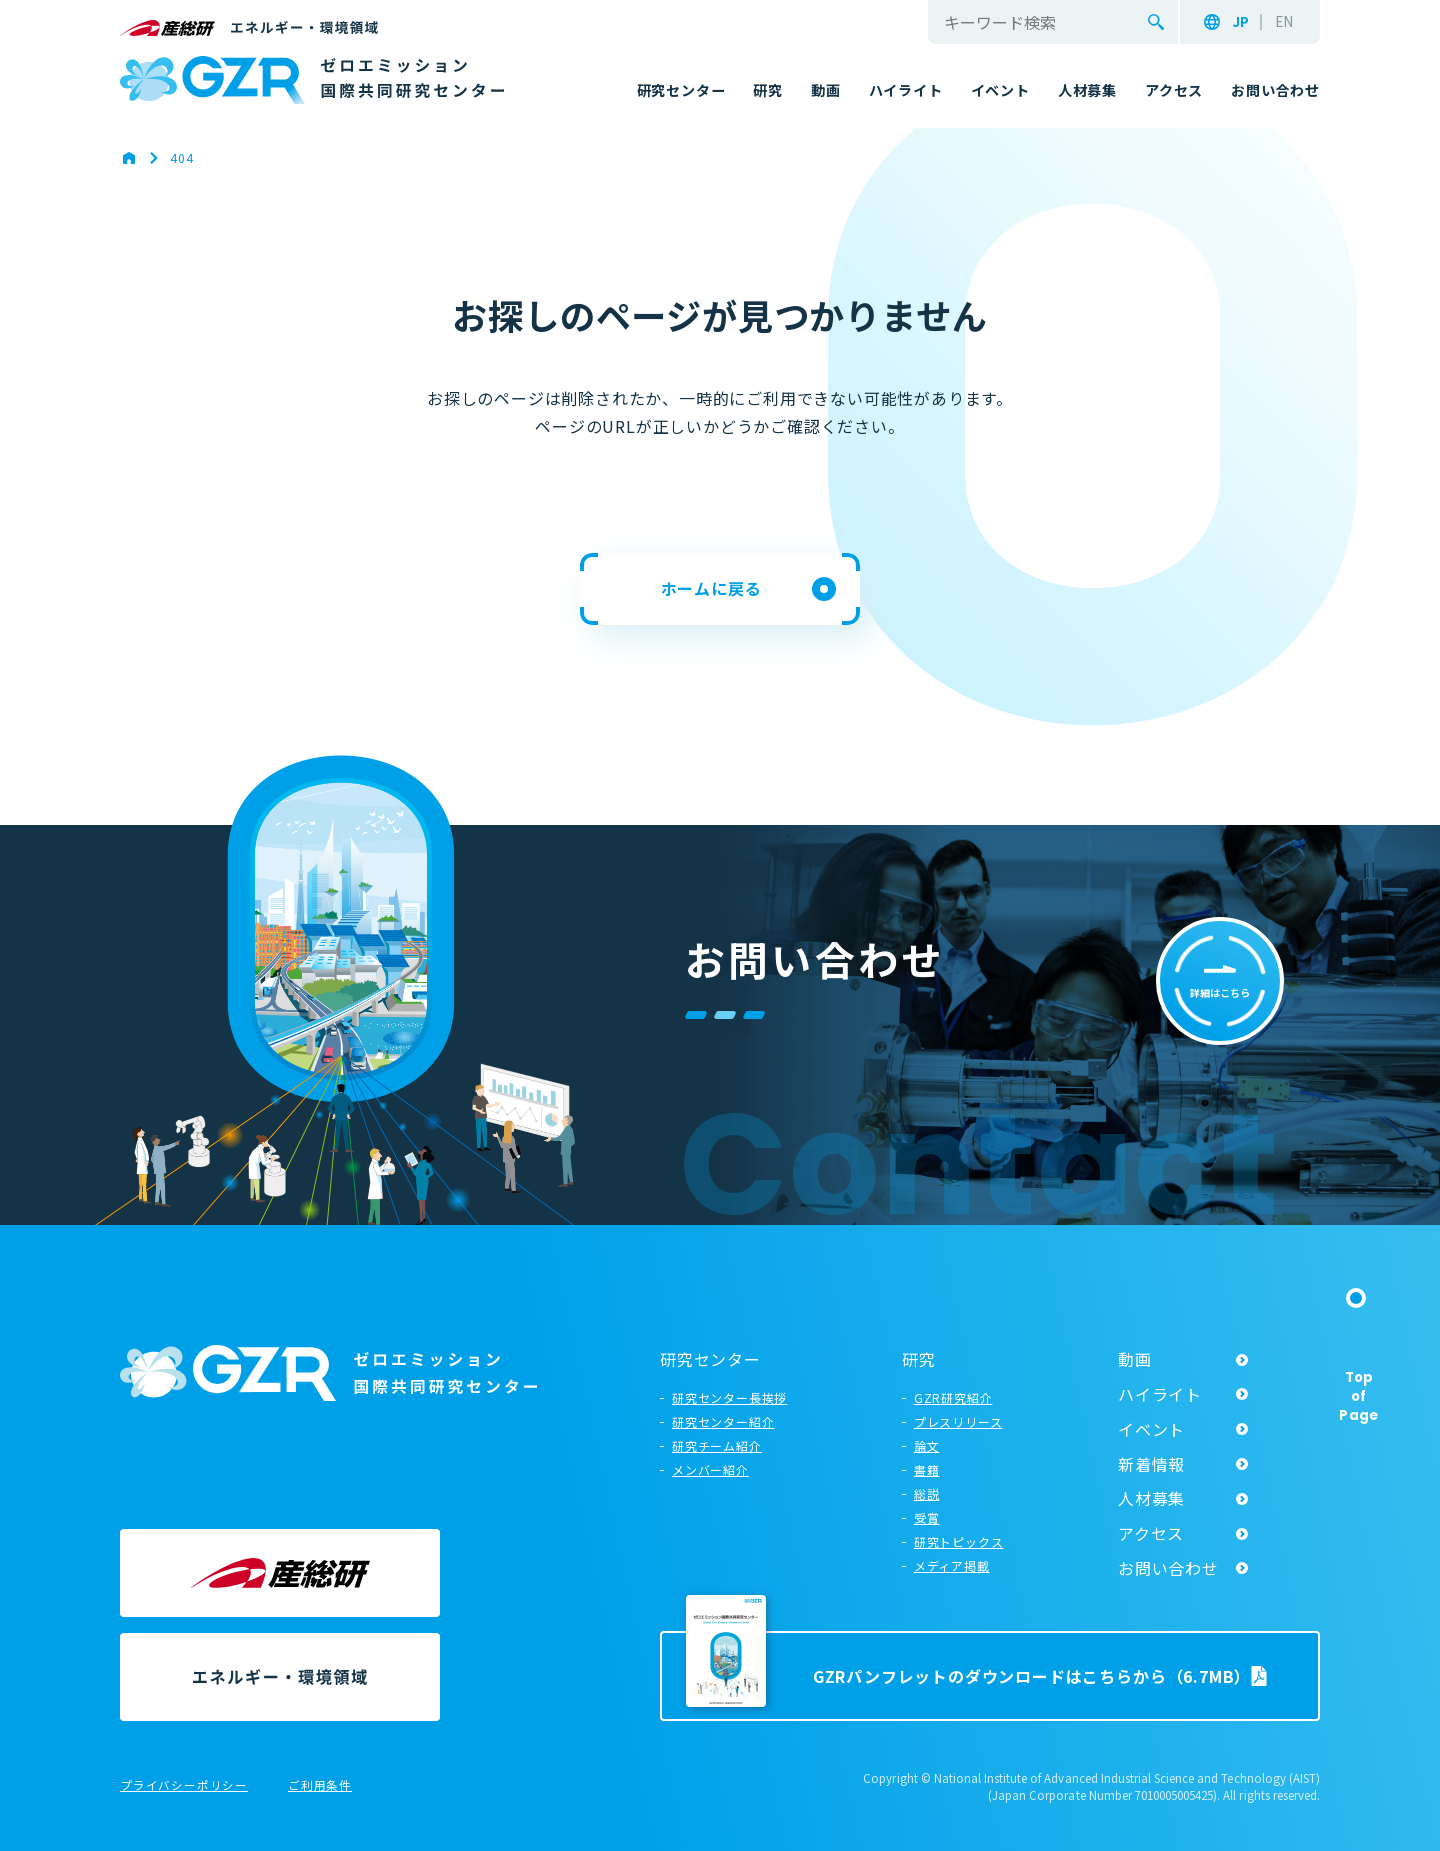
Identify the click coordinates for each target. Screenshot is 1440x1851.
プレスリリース (958, 1421)
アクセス (1151, 1533)
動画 (1135, 1359)
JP (1240, 22)
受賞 (927, 1517)
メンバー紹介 (710, 1469)
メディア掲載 (952, 1565)
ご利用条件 (320, 1786)
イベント (1151, 1429)
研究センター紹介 (723, 1421)
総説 (927, 1493)
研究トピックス (959, 1541)
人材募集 (1151, 1498)
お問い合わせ (1168, 1568)
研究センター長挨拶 (729, 1397)
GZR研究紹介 (953, 1397)
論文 (927, 1445)
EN (1284, 22)
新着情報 (1151, 1464)
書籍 (927, 1469)
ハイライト (1160, 1394)
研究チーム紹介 (717, 1445)
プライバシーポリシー (184, 1786)
